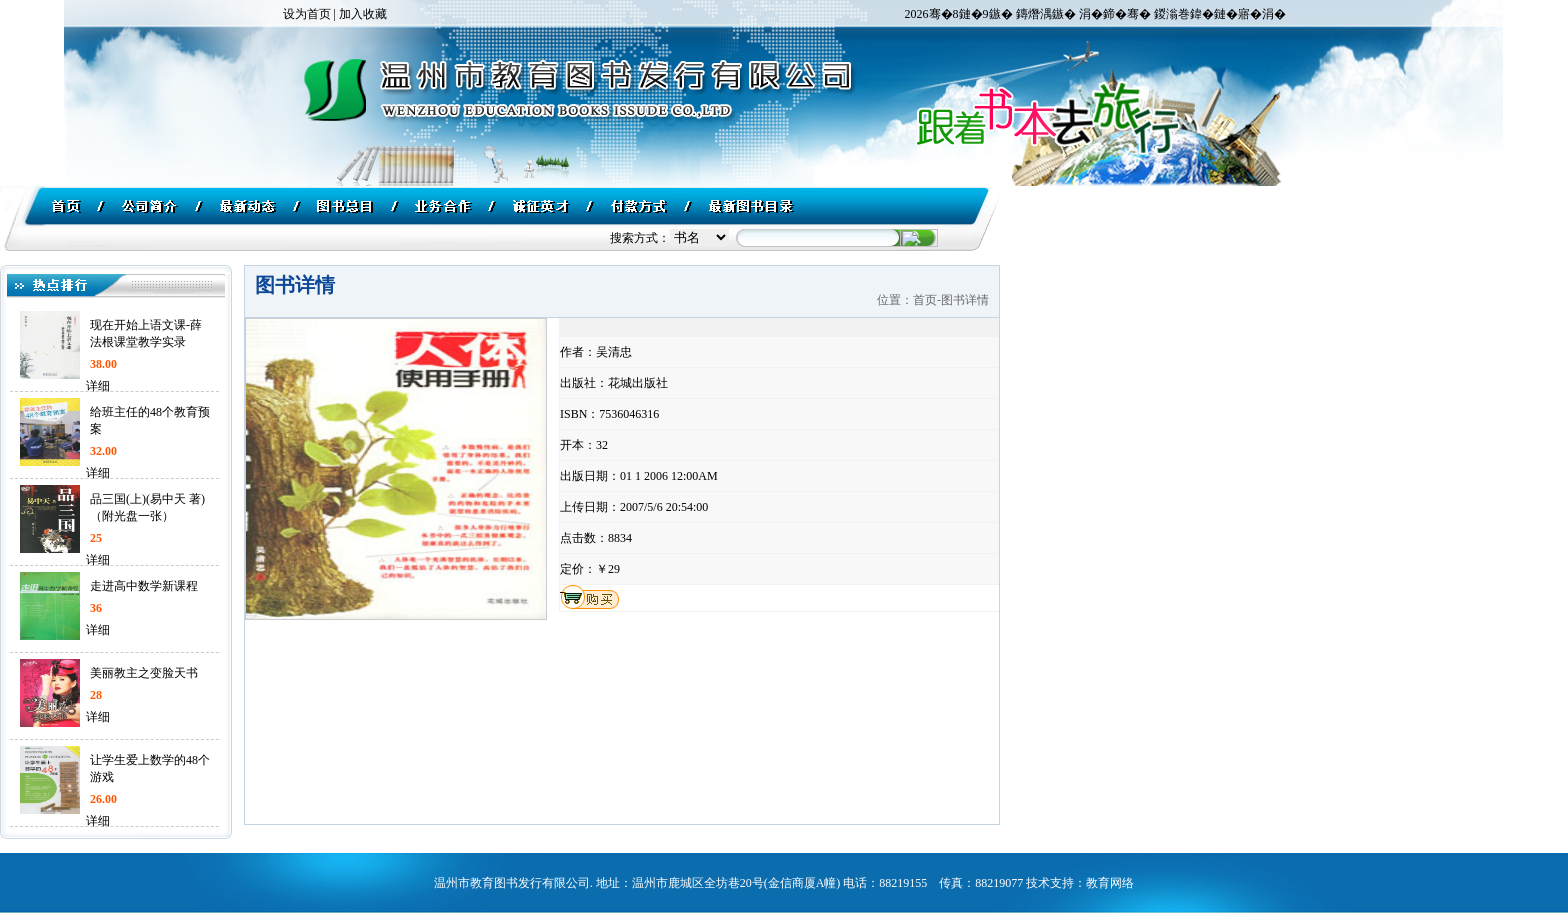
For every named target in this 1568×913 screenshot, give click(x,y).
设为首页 (307, 14)
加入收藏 (363, 14)
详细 (95, 386)
